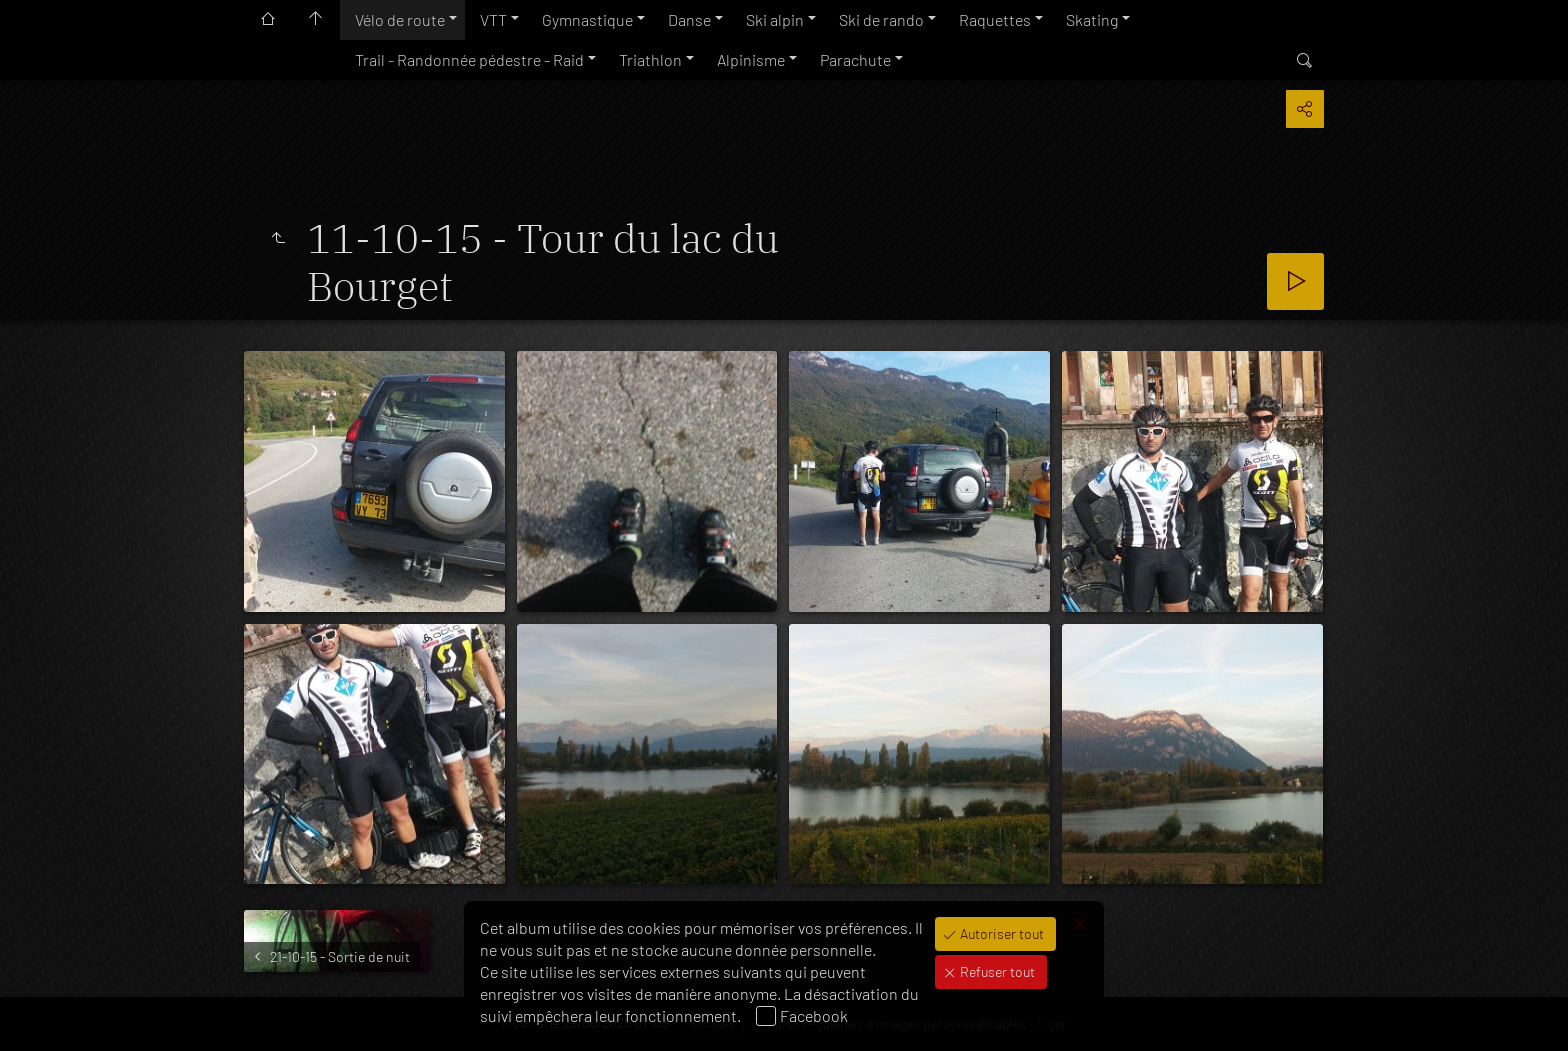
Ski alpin (775, 19)
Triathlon (650, 59)
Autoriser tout (1000, 933)
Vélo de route (400, 19)
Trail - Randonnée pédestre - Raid (469, 59)
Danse (689, 19)
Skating (1092, 19)
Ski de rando (881, 19)
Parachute (855, 59)
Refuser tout (996, 971)
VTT (493, 19)
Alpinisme (751, 59)
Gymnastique (587, 19)
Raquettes (995, 19)
